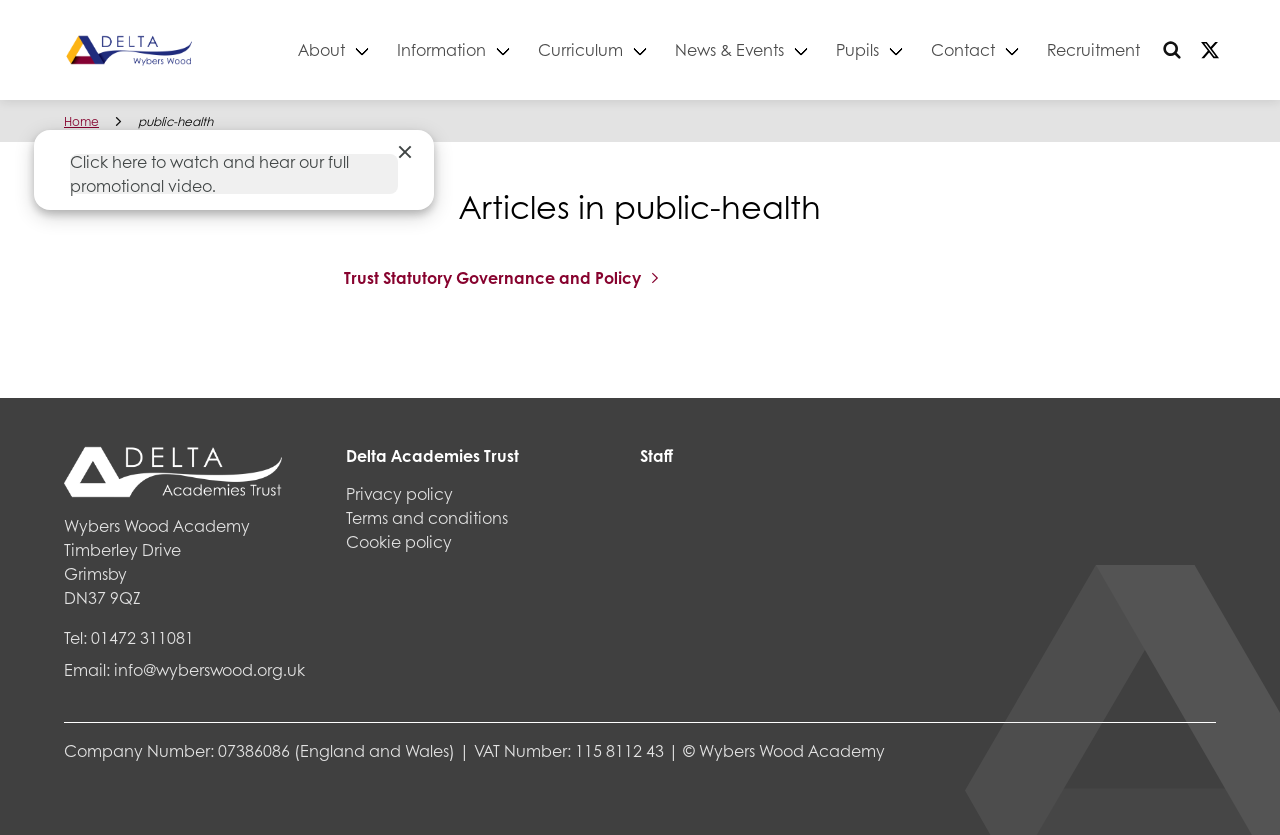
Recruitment (1093, 49)
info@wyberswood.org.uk (209, 669)
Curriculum (580, 49)
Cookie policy (399, 541)
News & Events (729, 49)
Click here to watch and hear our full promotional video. (209, 174)
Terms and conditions (427, 517)
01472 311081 (142, 637)
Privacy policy (399, 493)
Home (81, 121)
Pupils (857, 49)
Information (441, 49)
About (321, 49)
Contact (963, 49)
